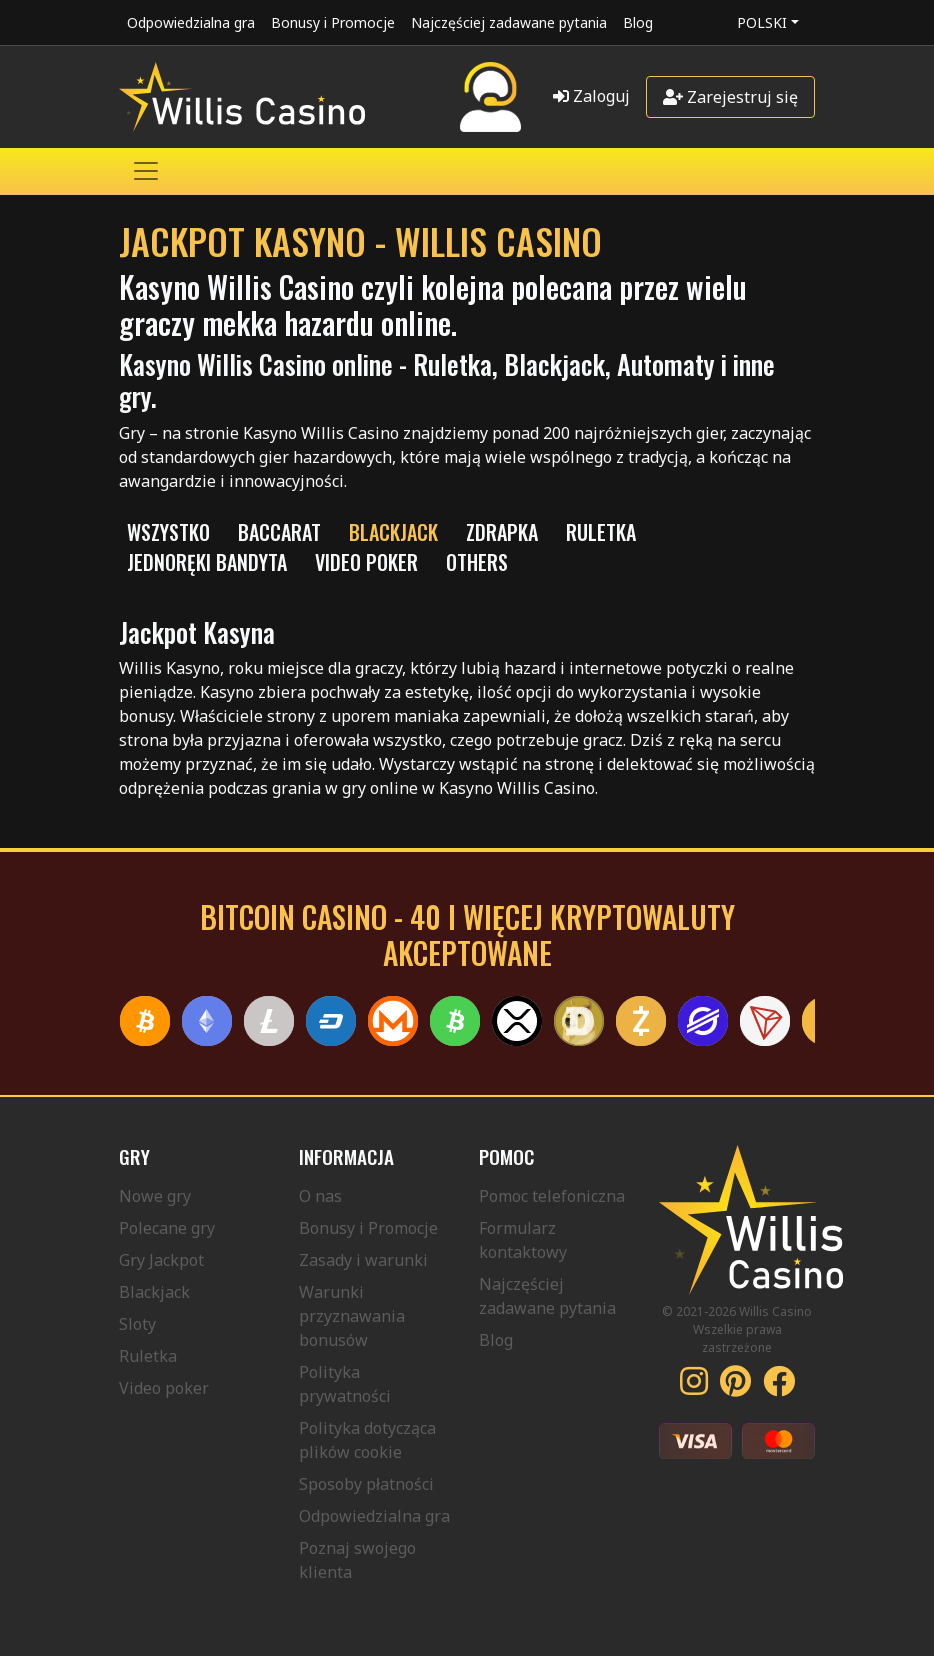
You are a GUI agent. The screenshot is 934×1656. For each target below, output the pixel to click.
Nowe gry (155, 1196)
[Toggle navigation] (146, 171)
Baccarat (279, 532)
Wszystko (168, 532)
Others (477, 562)
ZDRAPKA (502, 532)
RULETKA (601, 532)
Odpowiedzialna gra (191, 22)
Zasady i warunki (363, 1260)
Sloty (137, 1324)
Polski (762, 22)
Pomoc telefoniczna (552, 1196)
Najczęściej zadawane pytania (509, 22)
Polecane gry (167, 1228)
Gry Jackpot (161, 1260)
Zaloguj (591, 96)
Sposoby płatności (366, 1484)
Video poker (164, 1388)
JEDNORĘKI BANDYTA (207, 562)
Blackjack (154, 1292)
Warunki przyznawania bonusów (352, 1316)
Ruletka (148, 1356)
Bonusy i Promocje (333, 22)
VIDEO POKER (366, 562)
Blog (638, 22)
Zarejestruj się (730, 97)
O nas (320, 1196)
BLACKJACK (393, 532)
